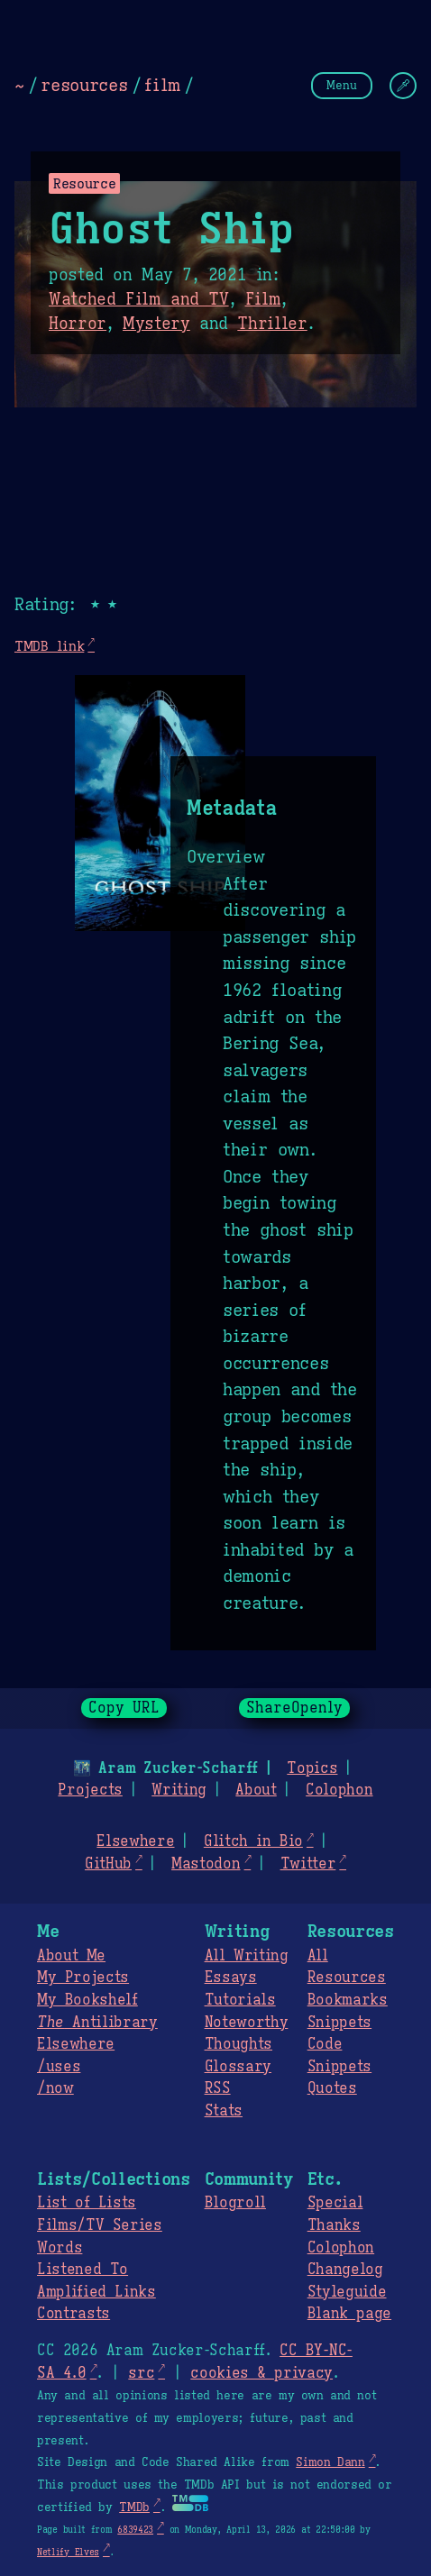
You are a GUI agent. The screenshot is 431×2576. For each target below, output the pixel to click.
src (141, 2373)
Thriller (272, 323)
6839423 (135, 2529)
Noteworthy (247, 2023)
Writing (178, 1790)
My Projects (83, 1978)
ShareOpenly (294, 1708)
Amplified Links (96, 2292)
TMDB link (49, 645)
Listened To (82, 2270)
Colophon (339, 1790)
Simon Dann (330, 2462)
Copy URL (124, 1708)
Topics (312, 1768)
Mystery (156, 323)
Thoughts (238, 2044)
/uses (58, 2067)
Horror (77, 323)
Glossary (238, 2067)
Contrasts (73, 2314)
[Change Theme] (403, 85)
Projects (90, 1790)
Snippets (339, 2023)
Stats (224, 2111)
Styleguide (347, 2292)
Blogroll (235, 2203)
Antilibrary (97, 2023)
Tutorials (240, 2000)
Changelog (345, 2270)
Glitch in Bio (253, 1841)
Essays (231, 1978)
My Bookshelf (87, 2000)
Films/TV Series (99, 2225)
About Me (71, 1956)
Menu (341, 85)
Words (59, 2248)
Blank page (349, 2314)
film (162, 85)
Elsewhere (135, 1841)
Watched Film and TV (139, 299)
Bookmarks (347, 2000)
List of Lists (86, 2203)
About (255, 1790)
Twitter (308, 1864)
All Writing (247, 1956)
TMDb (134, 2507)
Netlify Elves (68, 2552)
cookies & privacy (261, 2373)
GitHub (108, 1864)
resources (84, 85)
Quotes (332, 2088)
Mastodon (205, 1864)
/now (55, 2088)
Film (263, 299)
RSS (218, 2088)
